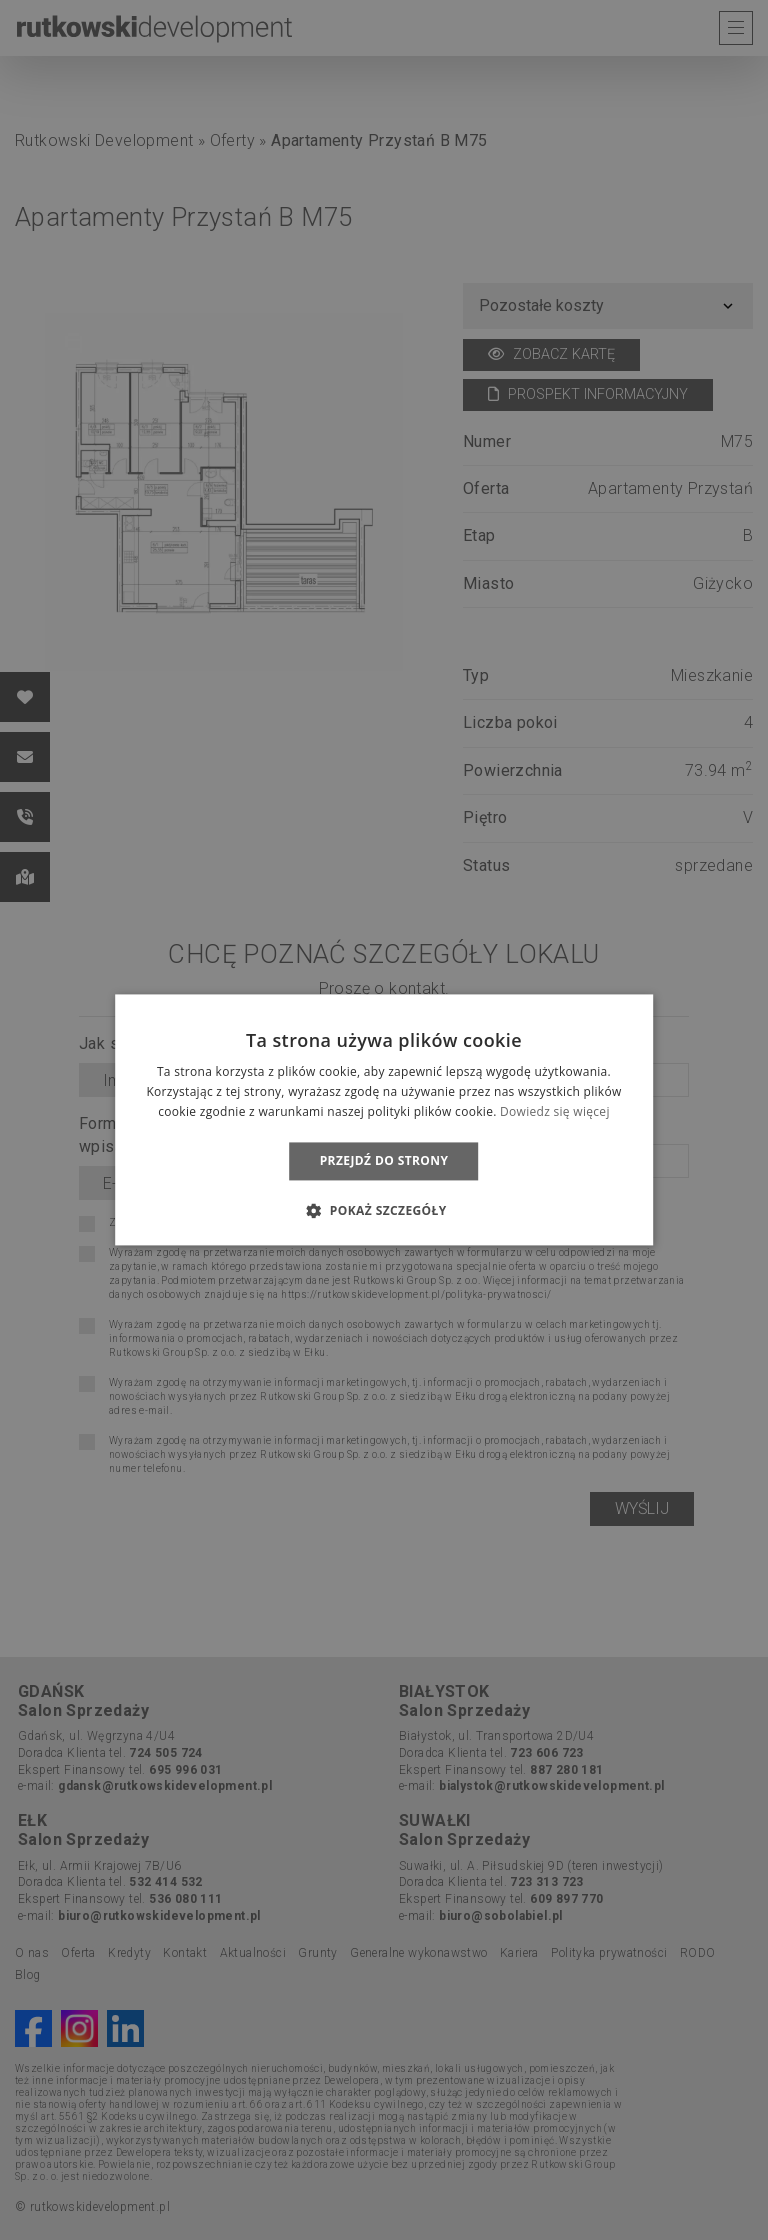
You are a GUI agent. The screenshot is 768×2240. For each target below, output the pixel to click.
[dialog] (384, 1120)
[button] (383, 1211)
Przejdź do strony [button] (384, 1160)
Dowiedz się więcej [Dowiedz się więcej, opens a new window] (555, 1111)
